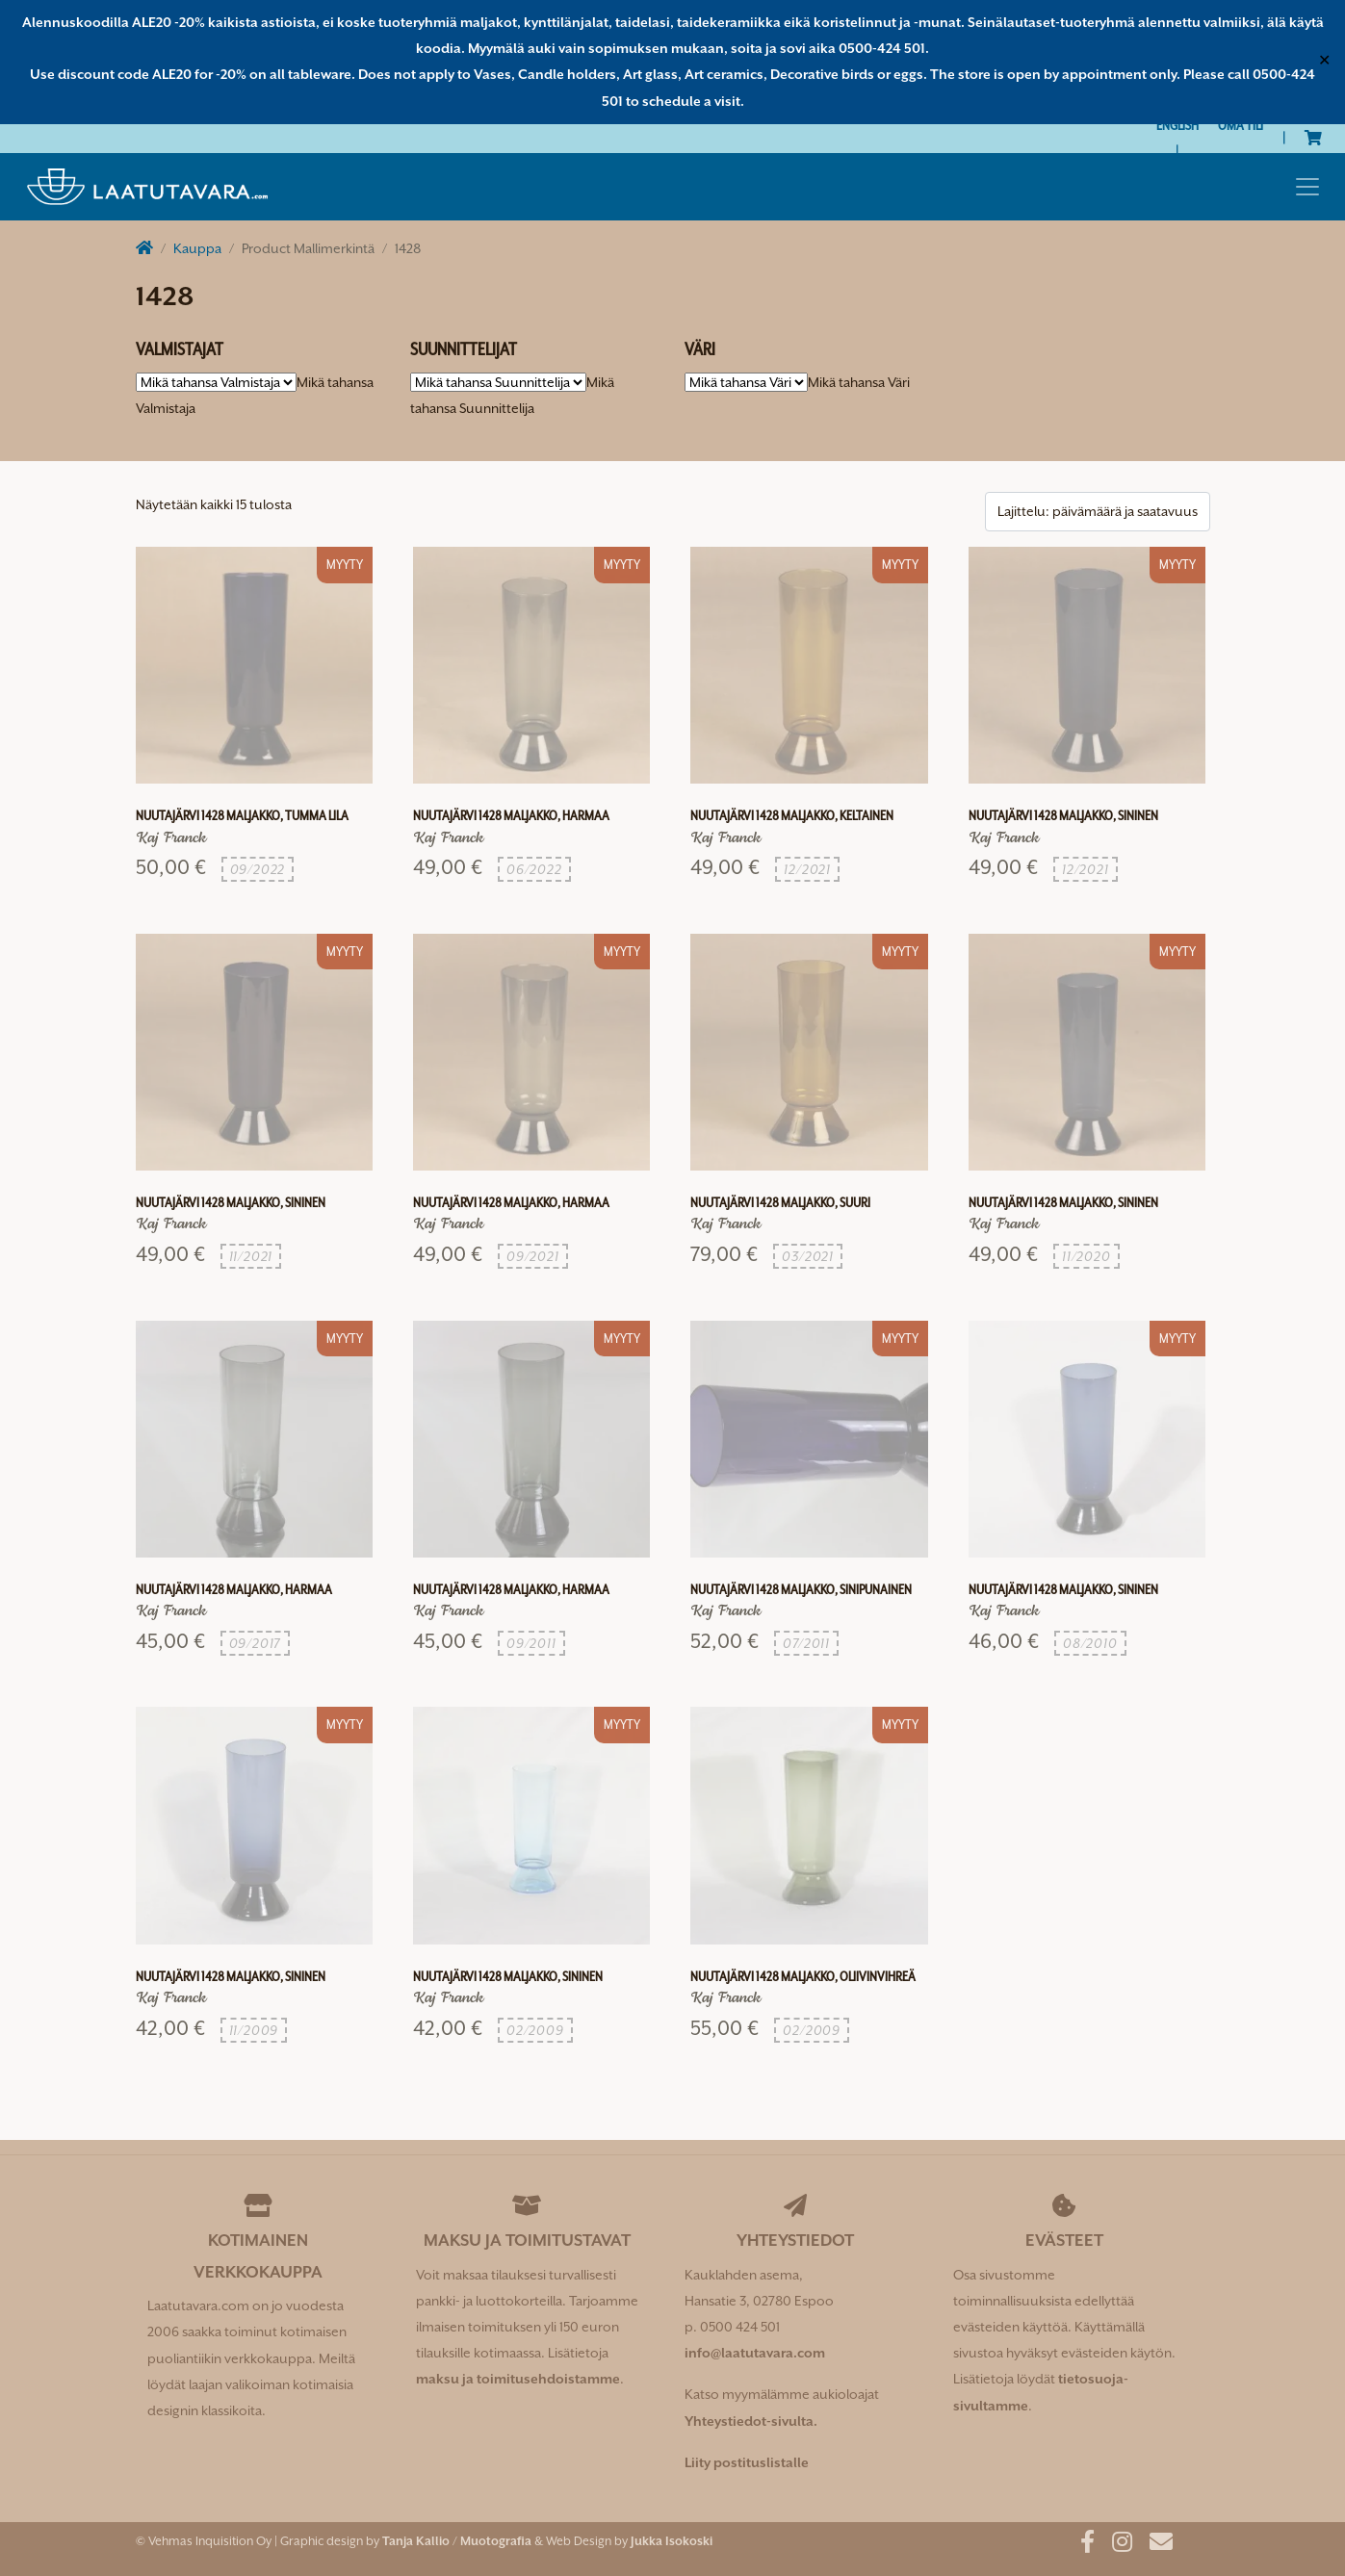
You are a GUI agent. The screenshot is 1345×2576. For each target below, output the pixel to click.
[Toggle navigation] (1307, 186)
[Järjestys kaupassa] (1097, 511)
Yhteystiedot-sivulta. (751, 2421)
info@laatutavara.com (755, 2352)
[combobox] (859, 382)
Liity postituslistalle (747, 2462)
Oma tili (1240, 125)
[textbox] (859, 382)
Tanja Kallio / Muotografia (456, 2541)
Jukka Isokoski (671, 2541)
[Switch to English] (1177, 126)
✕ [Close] (1324, 61)
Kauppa (197, 248)
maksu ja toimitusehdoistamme (518, 2378)
